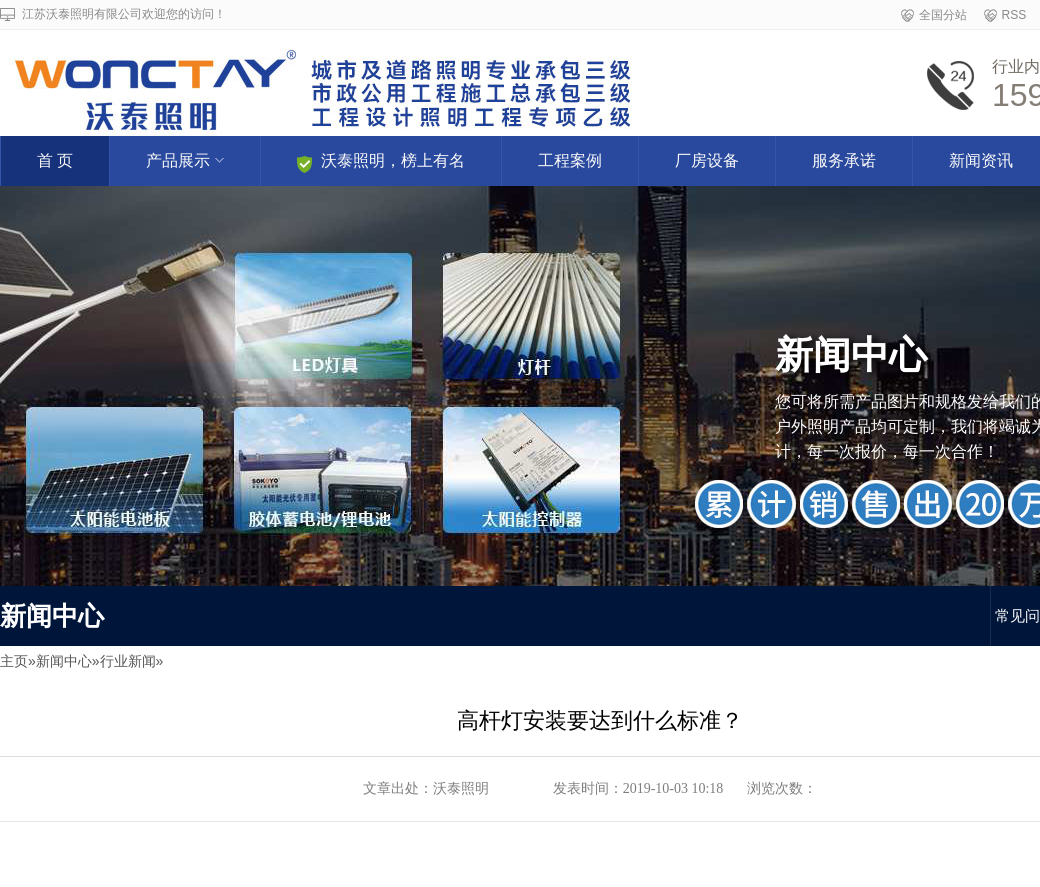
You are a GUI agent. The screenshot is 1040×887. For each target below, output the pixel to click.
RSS (1014, 15)
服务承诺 (844, 160)
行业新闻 (128, 661)
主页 (14, 661)
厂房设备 (707, 160)
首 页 (55, 160)
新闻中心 (64, 661)
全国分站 (943, 15)
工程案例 (570, 160)
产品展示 (185, 160)
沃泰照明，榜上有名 (381, 162)
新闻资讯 (981, 160)
